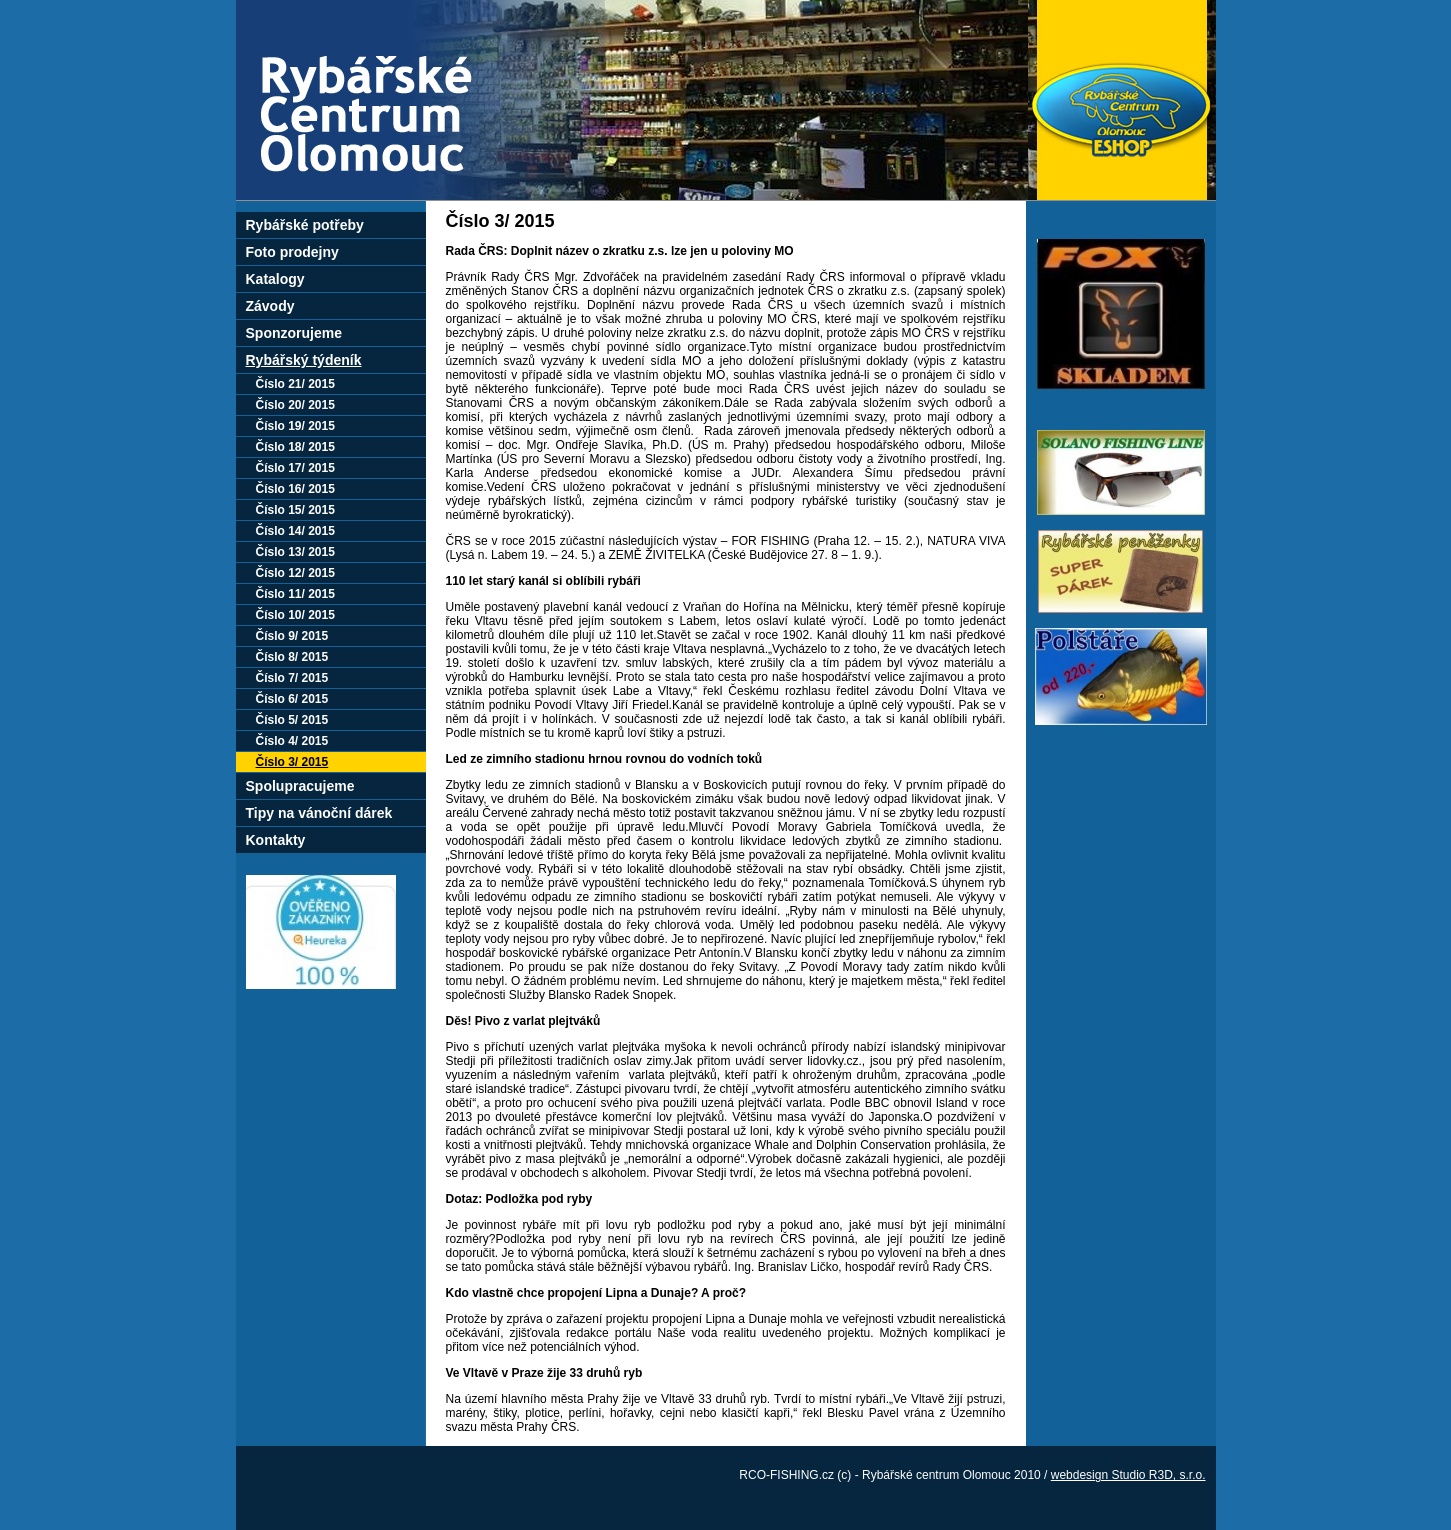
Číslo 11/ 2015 (295, 594)
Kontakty (276, 840)
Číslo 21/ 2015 (295, 384)
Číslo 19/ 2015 (295, 426)
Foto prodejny (292, 252)
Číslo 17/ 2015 (295, 468)
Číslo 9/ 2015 (292, 636)
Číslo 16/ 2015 (295, 489)
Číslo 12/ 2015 (295, 573)
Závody (270, 306)
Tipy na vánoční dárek (319, 813)
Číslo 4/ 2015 (292, 741)
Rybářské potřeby (305, 225)
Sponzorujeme (294, 333)
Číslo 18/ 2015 (295, 447)
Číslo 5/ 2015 (292, 720)
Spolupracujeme (300, 786)
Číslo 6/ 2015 (292, 699)
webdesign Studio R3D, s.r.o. (1128, 1475)
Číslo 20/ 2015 (295, 405)
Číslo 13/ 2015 (295, 552)
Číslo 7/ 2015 (292, 678)
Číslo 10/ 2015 (295, 615)
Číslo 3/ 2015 (292, 762)
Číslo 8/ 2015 (292, 657)
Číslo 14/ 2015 (295, 531)
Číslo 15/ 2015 (295, 510)
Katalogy (275, 279)
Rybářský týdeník (304, 360)
